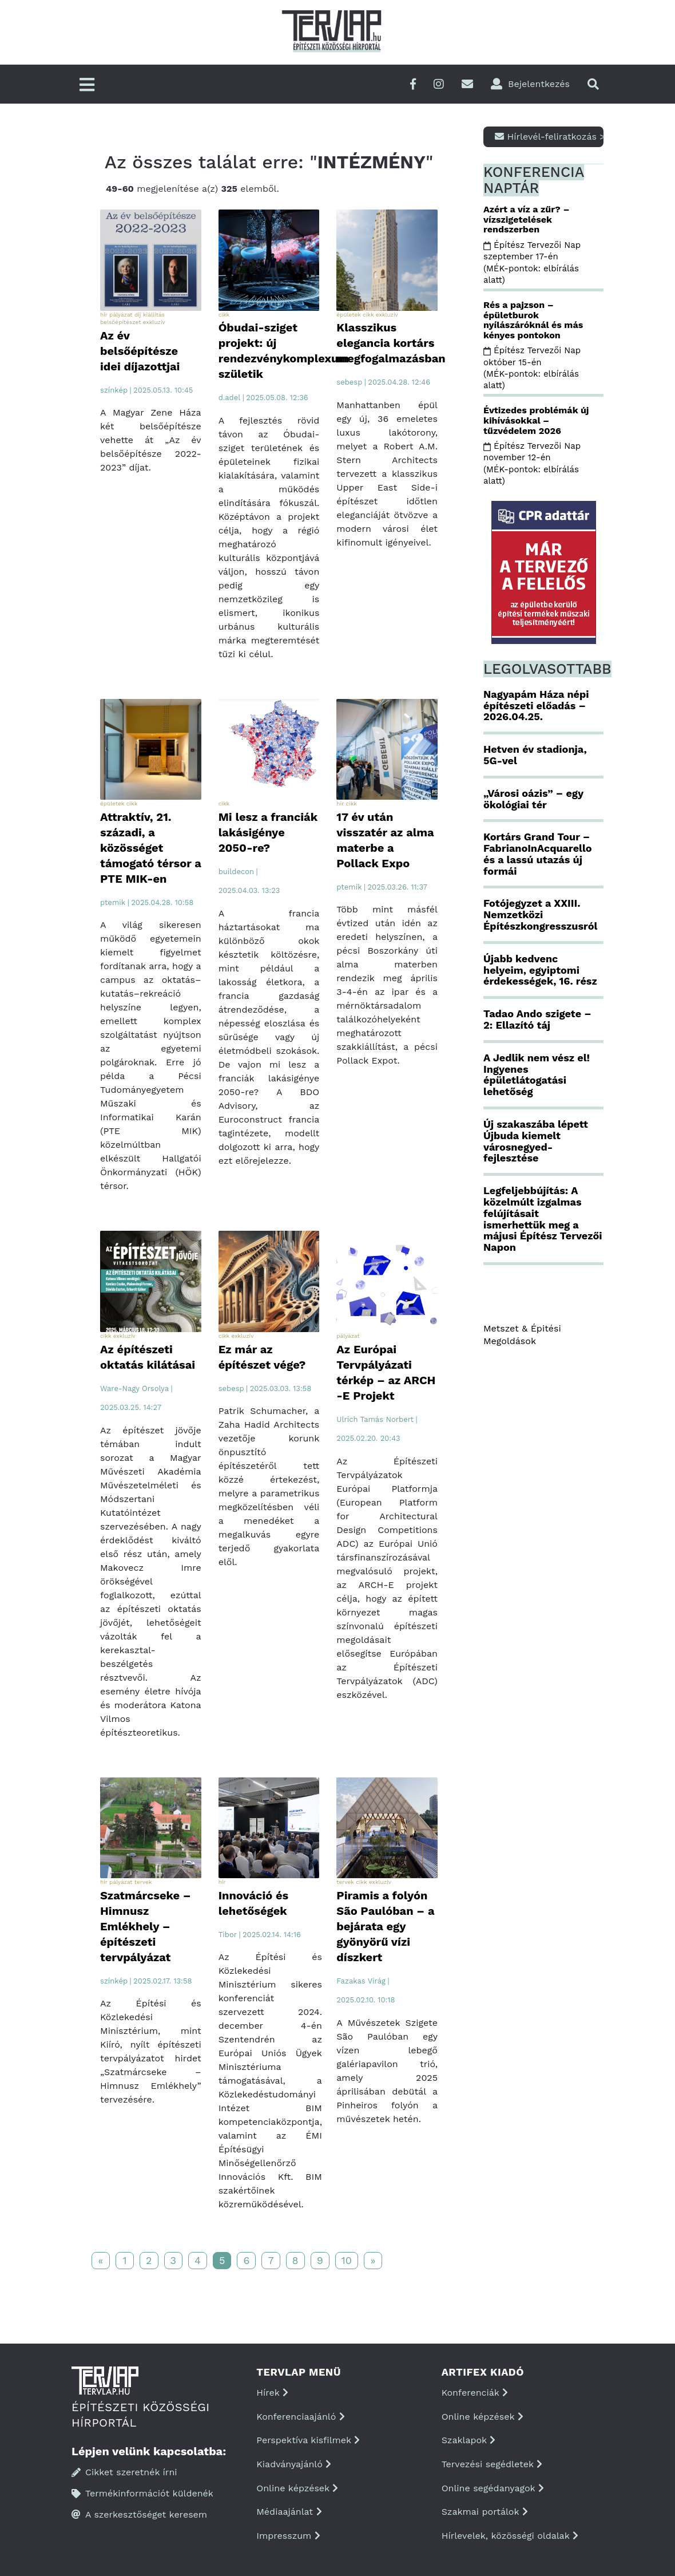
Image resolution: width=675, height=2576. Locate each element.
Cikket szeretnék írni (124, 2472)
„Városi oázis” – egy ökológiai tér (533, 799)
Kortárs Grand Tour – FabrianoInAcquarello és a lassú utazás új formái (537, 853)
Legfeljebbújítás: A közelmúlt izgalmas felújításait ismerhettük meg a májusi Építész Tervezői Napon (542, 1218)
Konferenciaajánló (300, 2416)
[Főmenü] (87, 85)
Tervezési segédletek (492, 2464)
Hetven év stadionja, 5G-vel (535, 755)
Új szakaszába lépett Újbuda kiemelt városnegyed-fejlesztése (535, 1141)
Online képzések (297, 2488)
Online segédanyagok (493, 2488)
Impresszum (288, 2535)
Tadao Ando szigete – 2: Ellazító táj (537, 1019)
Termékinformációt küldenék (142, 2493)
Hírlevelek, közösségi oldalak (510, 2535)
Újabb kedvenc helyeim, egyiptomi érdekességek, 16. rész (540, 970)
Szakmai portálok (485, 2511)
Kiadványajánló (293, 2464)
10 (347, 2260)
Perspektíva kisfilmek (308, 2440)
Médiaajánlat (288, 2511)
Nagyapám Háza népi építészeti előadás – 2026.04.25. (536, 705)
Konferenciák (475, 2392)
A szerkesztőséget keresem (139, 2514)
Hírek (272, 2392)
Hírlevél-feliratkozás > (549, 136)
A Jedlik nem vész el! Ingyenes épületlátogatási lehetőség (536, 1074)
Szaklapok (469, 2440)
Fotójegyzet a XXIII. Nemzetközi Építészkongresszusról (540, 914)
